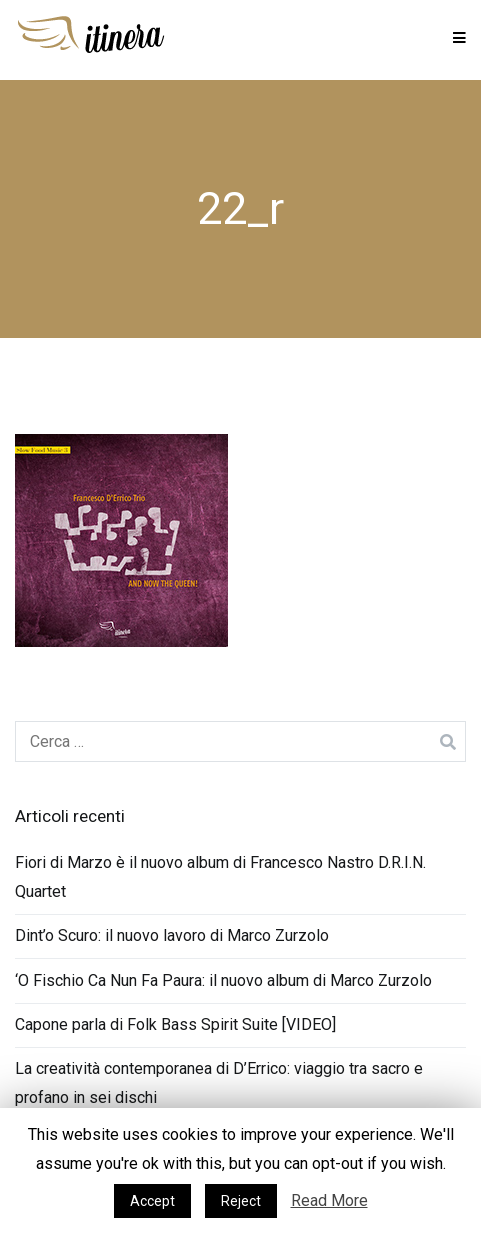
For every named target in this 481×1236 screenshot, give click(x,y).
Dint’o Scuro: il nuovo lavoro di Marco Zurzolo (172, 935)
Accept (152, 1201)
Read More (329, 1200)
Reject (241, 1201)
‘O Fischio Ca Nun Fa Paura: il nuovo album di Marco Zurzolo (223, 980)
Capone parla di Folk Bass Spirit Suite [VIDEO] (175, 1024)
